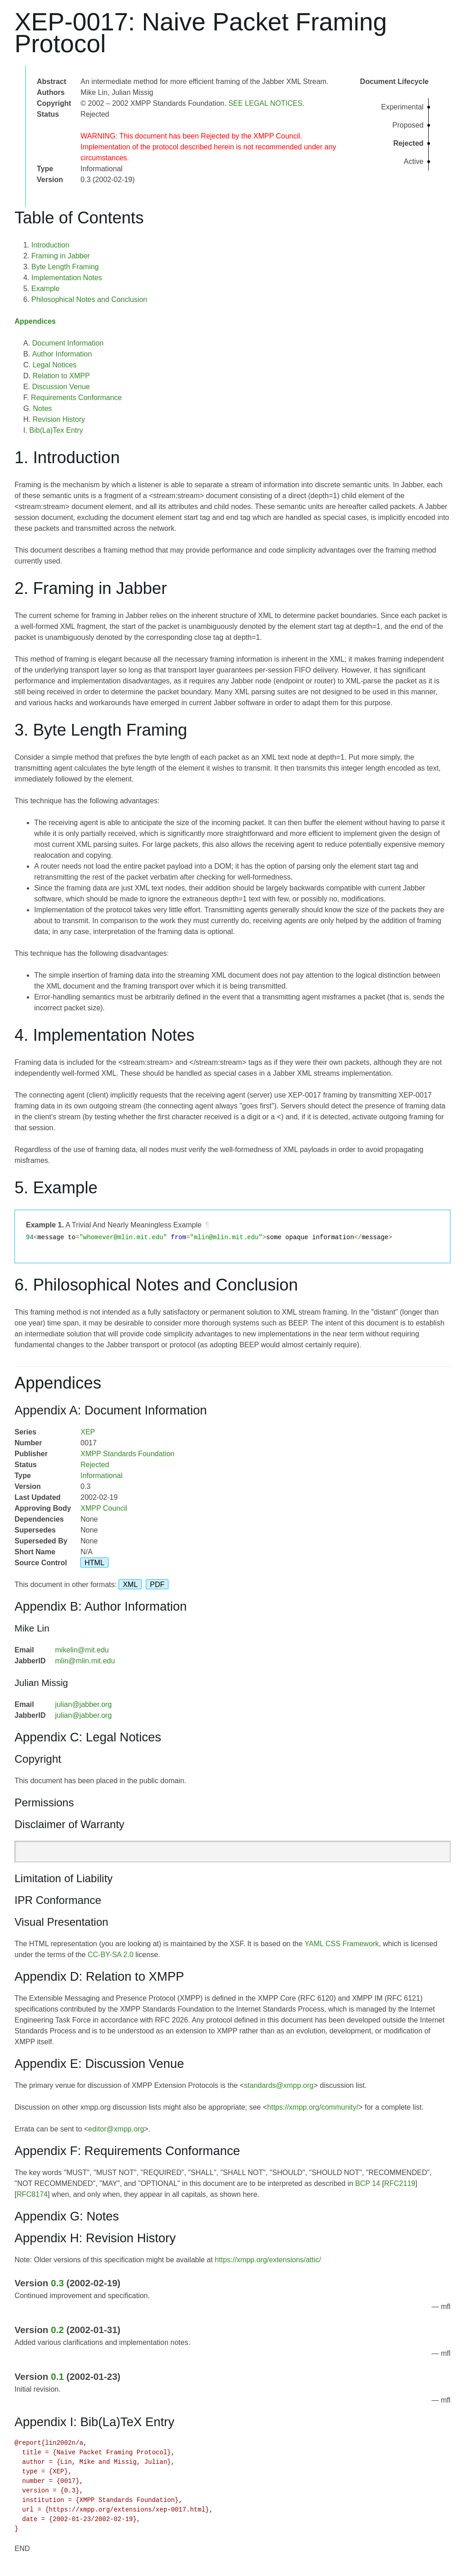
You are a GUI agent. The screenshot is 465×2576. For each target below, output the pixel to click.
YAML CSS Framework (342, 1944)
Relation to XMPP (61, 376)
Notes (42, 408)
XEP (87, 1432)
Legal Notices (55, 365)
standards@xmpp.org (278, 2085)
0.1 (57, 2376)
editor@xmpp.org (116, 2129)
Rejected (94, 1464)
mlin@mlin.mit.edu (85, 1661)
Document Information (68, 343)
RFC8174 (31, 2194)
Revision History (59, 419)
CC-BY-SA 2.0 (111, 1954)
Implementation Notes (66, 278)
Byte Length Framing (65, 267)
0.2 (57, 2329)
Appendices (35, 321)
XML (130, 1584)
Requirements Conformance (76, 397)
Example (45, 288)
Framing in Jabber (60, 256)
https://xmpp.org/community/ (312, 2107)
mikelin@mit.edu (82, 1650)
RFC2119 (399, 2183)
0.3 (57, 2283)
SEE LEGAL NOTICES (265, 103)
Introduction (50, 245)
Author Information (62, 354)
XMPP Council (103, 1508)
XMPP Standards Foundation (127, 1454)
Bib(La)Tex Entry (56, 430)
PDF (157, 1584)
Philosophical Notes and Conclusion (89, 299)
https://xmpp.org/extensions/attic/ (268, 2260)
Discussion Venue (61, 387)
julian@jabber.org (83, 1704)
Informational (101, 1475)
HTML (94, 1563)
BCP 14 (367, 2183)
